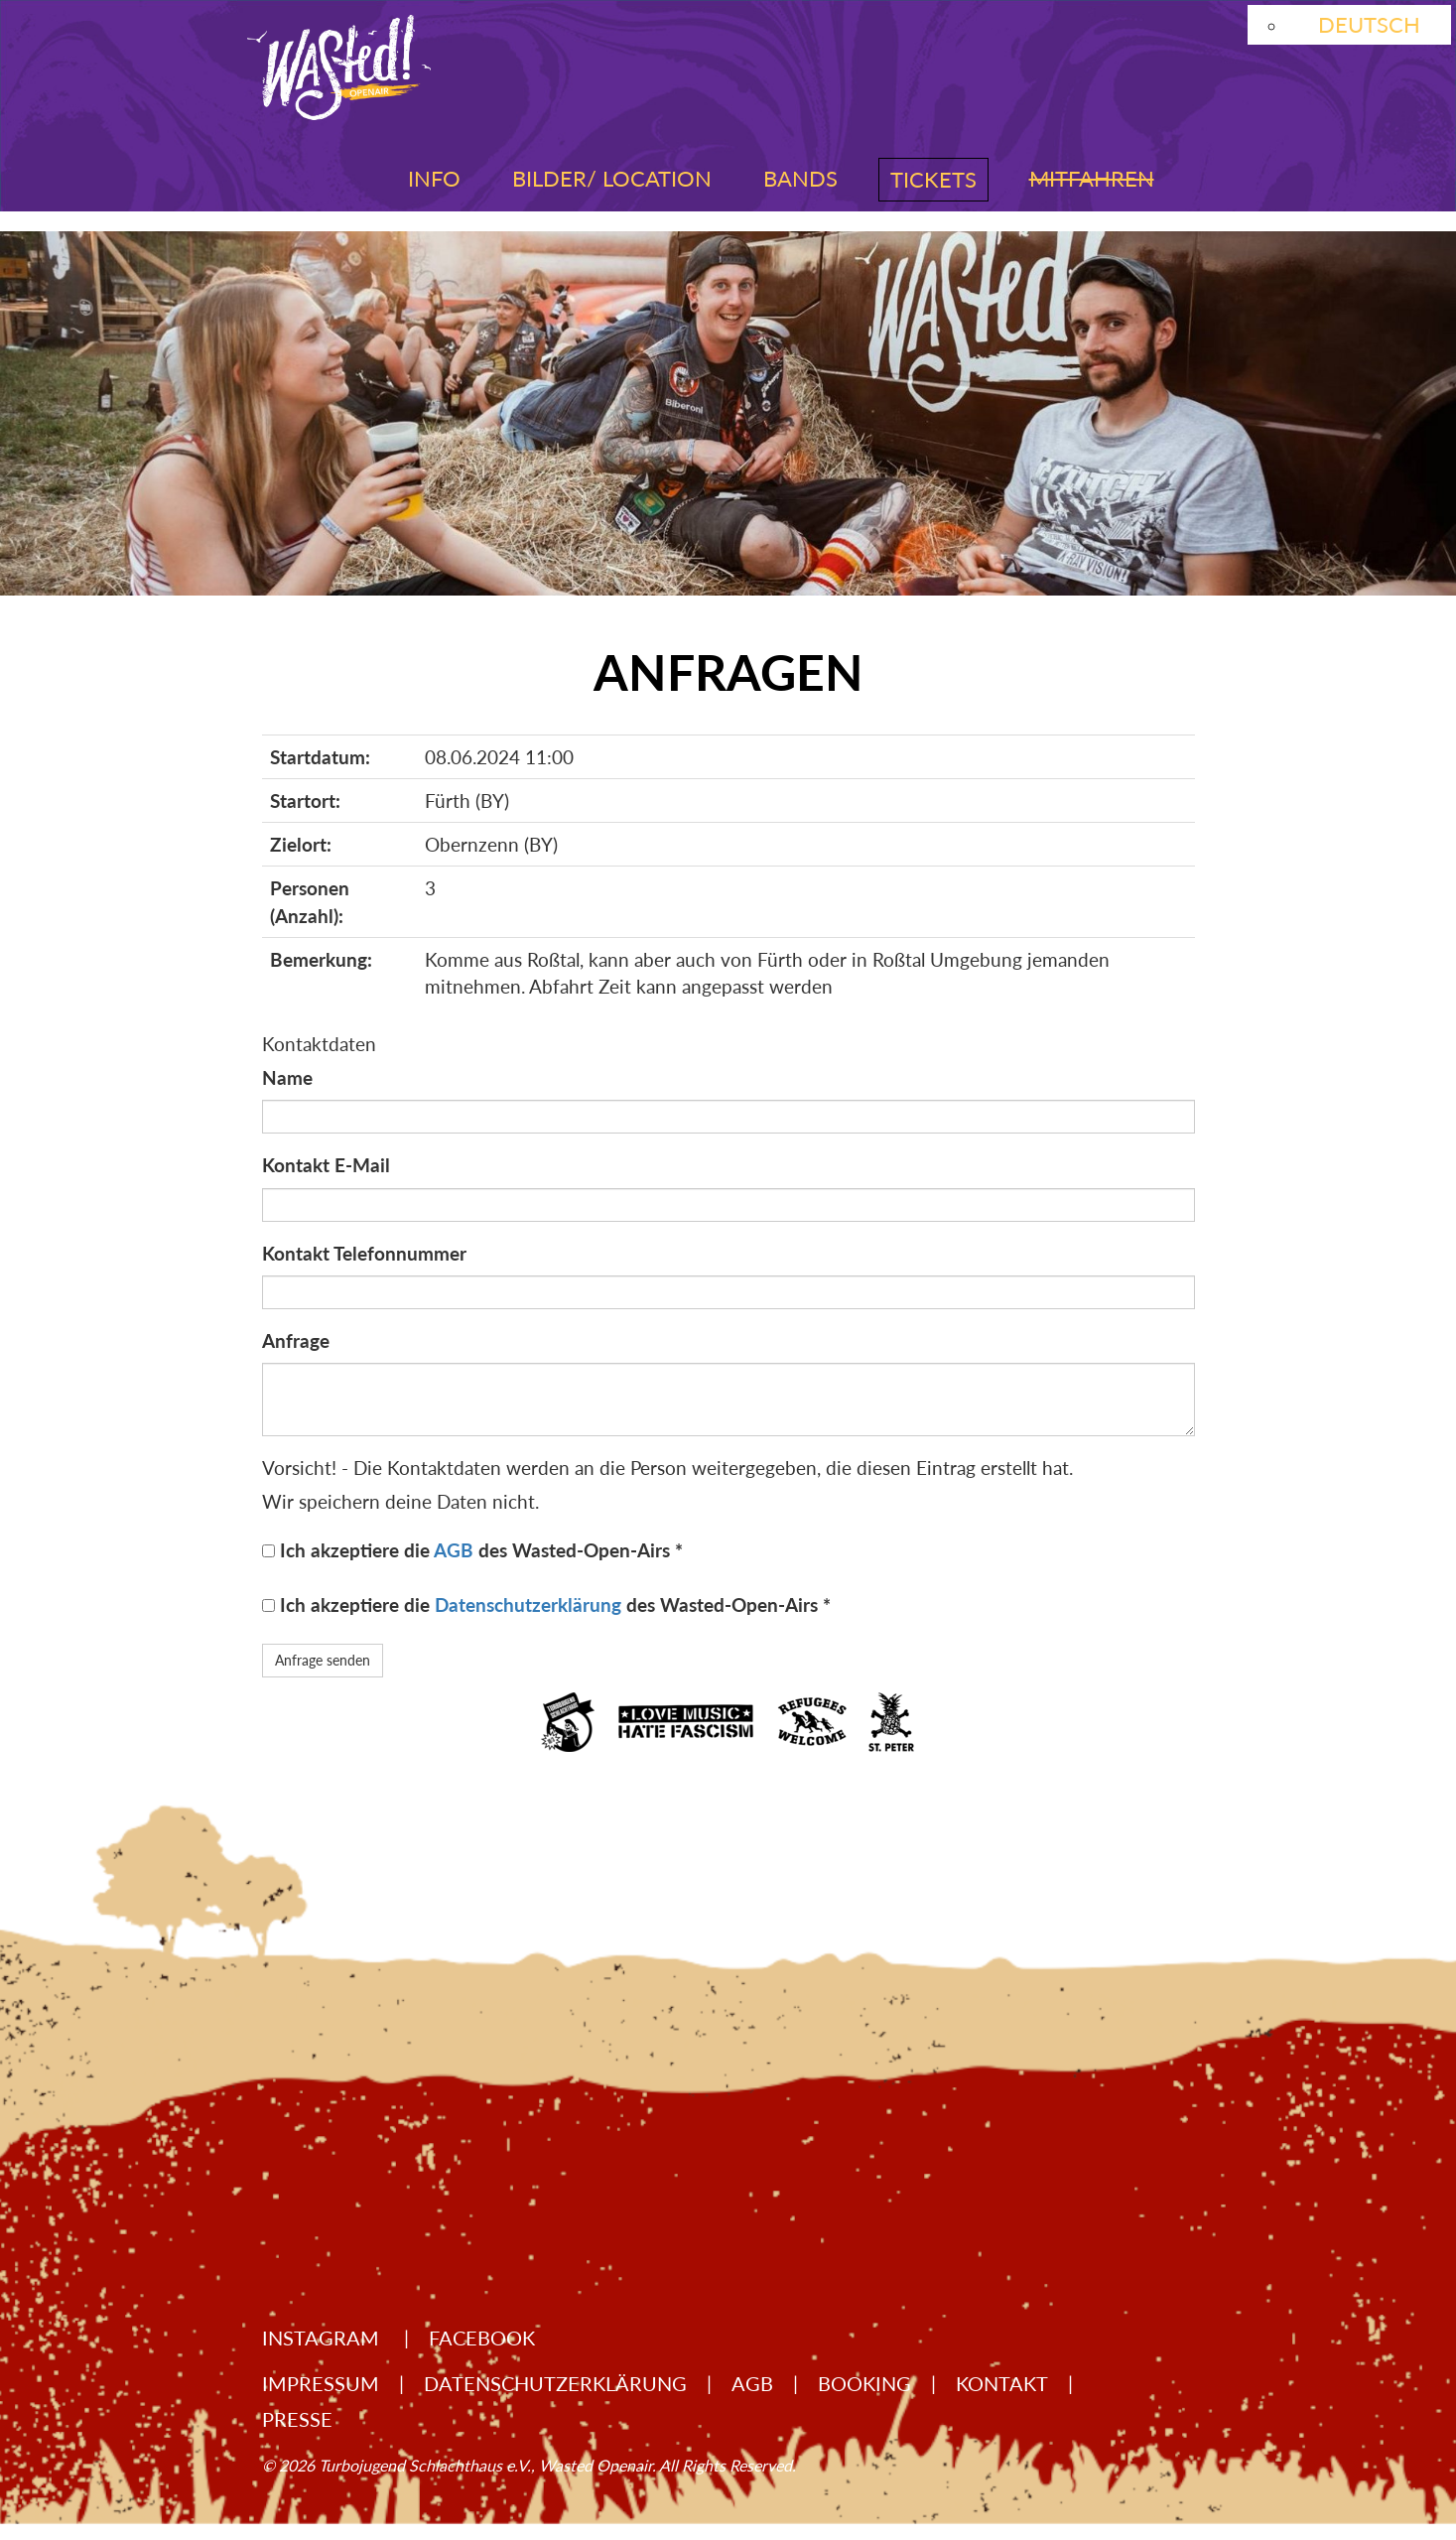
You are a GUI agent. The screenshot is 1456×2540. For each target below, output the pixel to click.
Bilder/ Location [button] (612, 178)
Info (434, 178)
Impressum (320, 2383)
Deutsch (1369, 24)
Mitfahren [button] (1091, 178)
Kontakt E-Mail (326, 1164)
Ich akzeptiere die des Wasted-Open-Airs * (481, 1549)
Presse (297, 2419)
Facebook (482, 2337)
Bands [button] (800, 178)
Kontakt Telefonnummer (364, 1253)
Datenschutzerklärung (528, 1604)
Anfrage (296, 1340)
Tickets (933, 179)
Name (287, 1077)
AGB (453, 1549)
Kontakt (1002, 2383)
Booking (864, 2383)
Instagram (323, 2337)
